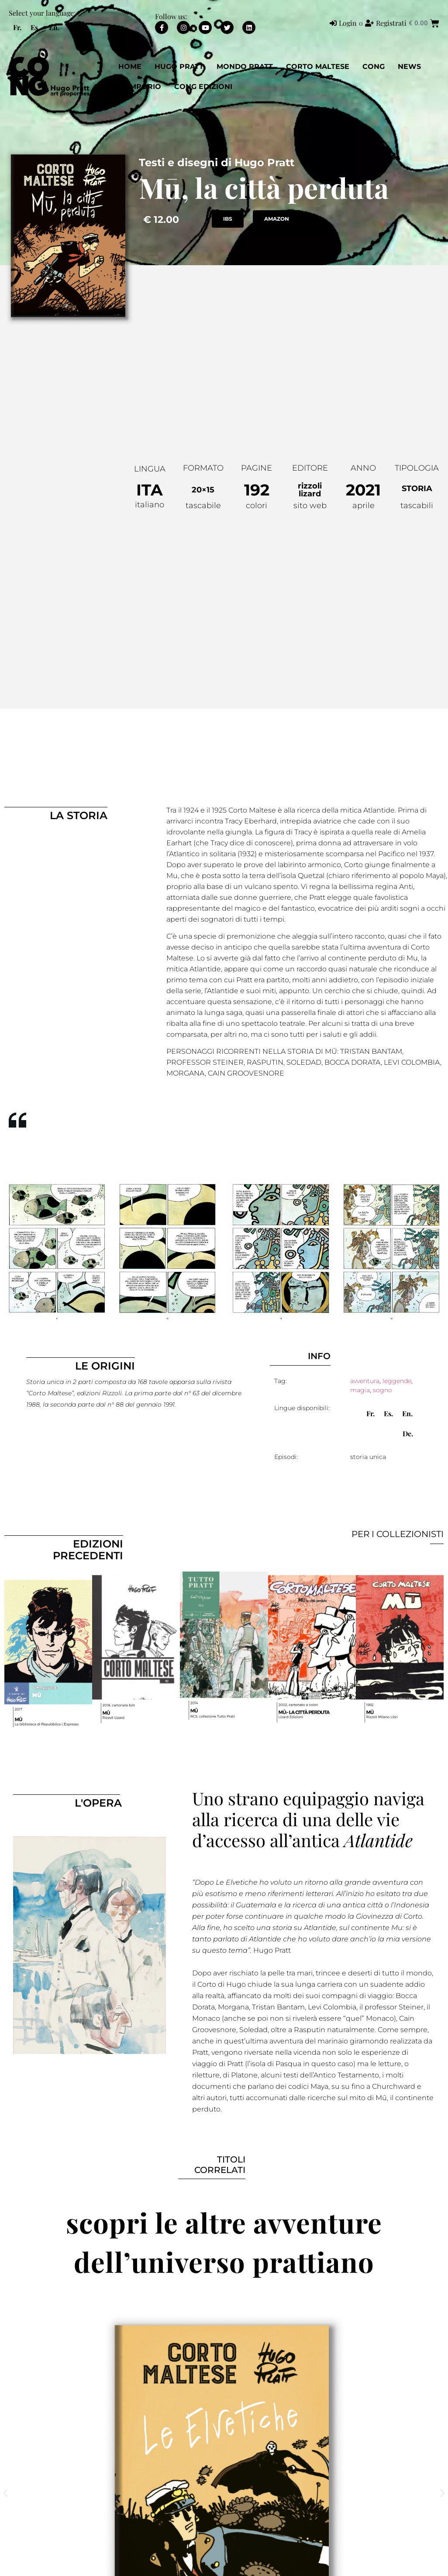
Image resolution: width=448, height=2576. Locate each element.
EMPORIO (143, 86)
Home (129, 66)
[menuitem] (17, 27)
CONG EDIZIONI (203, 86)
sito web (310, 505)
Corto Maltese (317, 66)
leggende (397, 1381)
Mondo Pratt (245, 66)
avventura (364, 1381)
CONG (373, 66)
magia (360, 1390)
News (409, 66)
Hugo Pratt (179, 66)
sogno (382, 1390)
